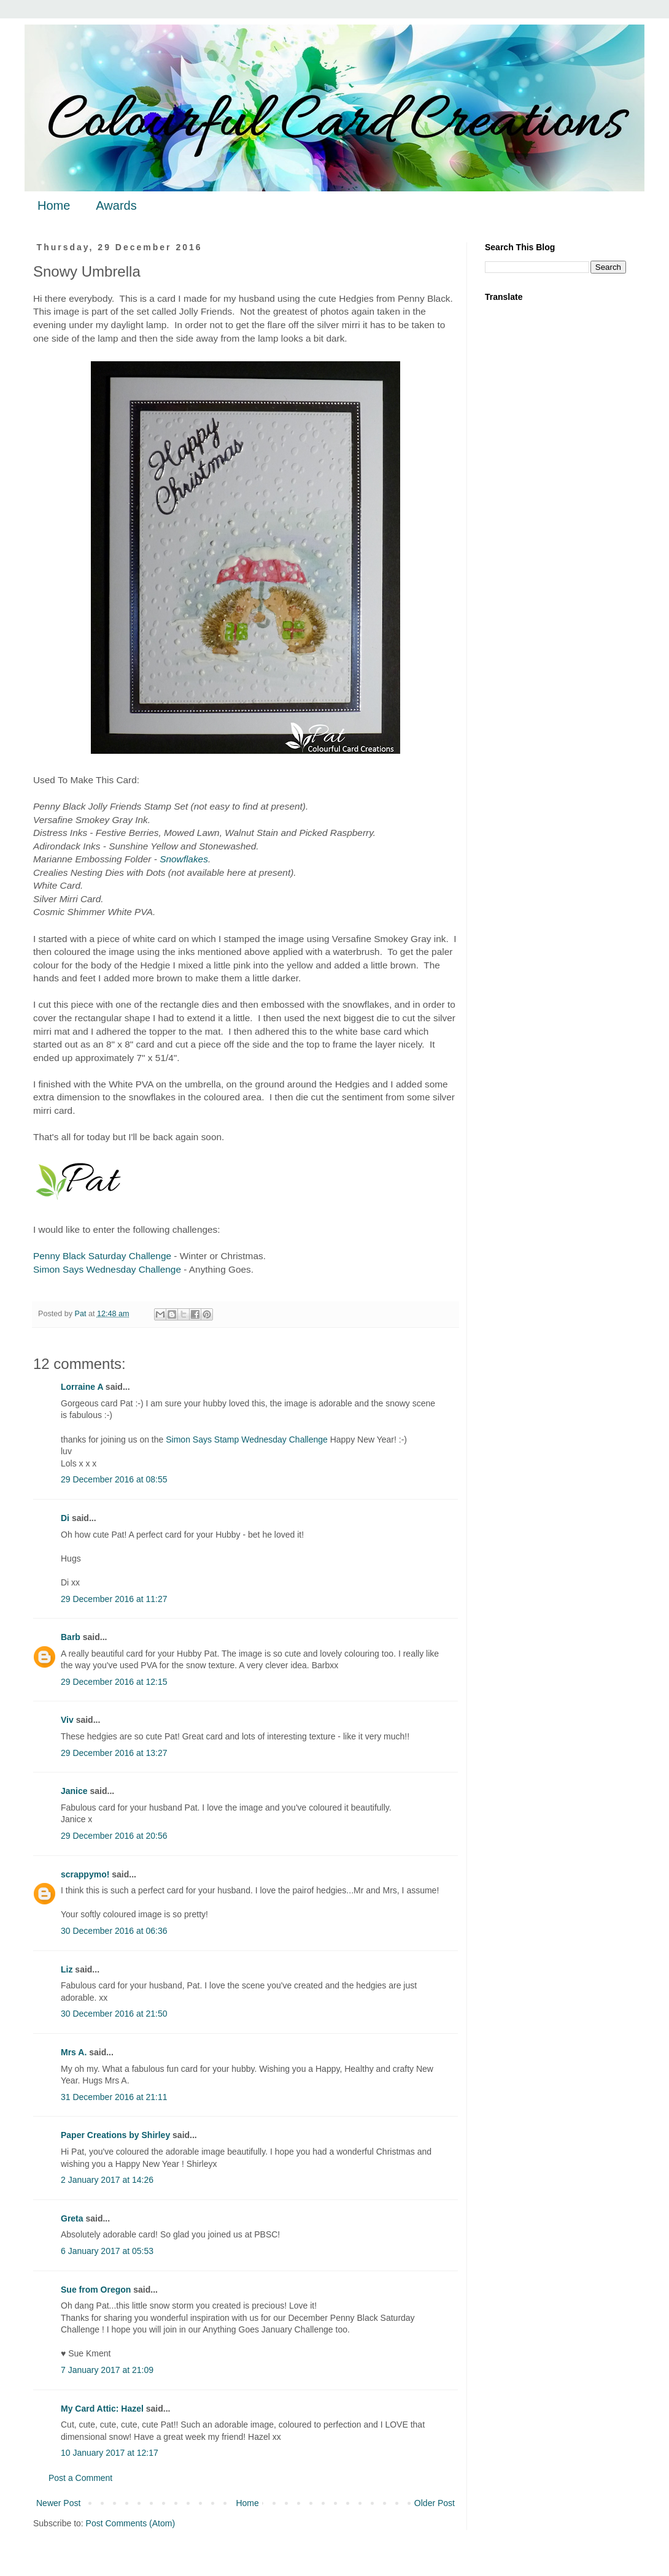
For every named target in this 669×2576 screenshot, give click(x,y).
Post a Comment (80, 2478)
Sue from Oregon (96, 2289)
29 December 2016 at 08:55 (114, 1479)
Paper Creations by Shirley (115, 2135)
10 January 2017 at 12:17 (109, 2453)
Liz (66, 1969)
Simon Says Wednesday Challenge (107, 1269)
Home (53, 205)
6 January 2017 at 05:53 (107, 2251)
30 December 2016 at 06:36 (114, 1931)
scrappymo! (85, 1874)
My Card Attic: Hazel (102, 2408)
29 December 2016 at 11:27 (114, 1599)
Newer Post (58, 2503)
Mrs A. (74, 2052)
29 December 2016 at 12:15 (114, 1682)
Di (65, 1518)
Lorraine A (82, 1387)
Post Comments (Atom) (130, 2523)
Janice (74, 1791)
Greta (72, 2218)
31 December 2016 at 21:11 (114, 2097)
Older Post (434, 2503)
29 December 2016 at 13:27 (114, 1753)
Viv (67, 1720)
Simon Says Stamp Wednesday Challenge (247, 1439)
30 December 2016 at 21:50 (114, 2013)
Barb (70, 1637)
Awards (116, 205)
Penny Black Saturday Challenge (102, 1256)
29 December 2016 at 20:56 (114, 1836)
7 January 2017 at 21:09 (107, 2370)
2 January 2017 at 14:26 (107, 2180)
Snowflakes (184, 859)
